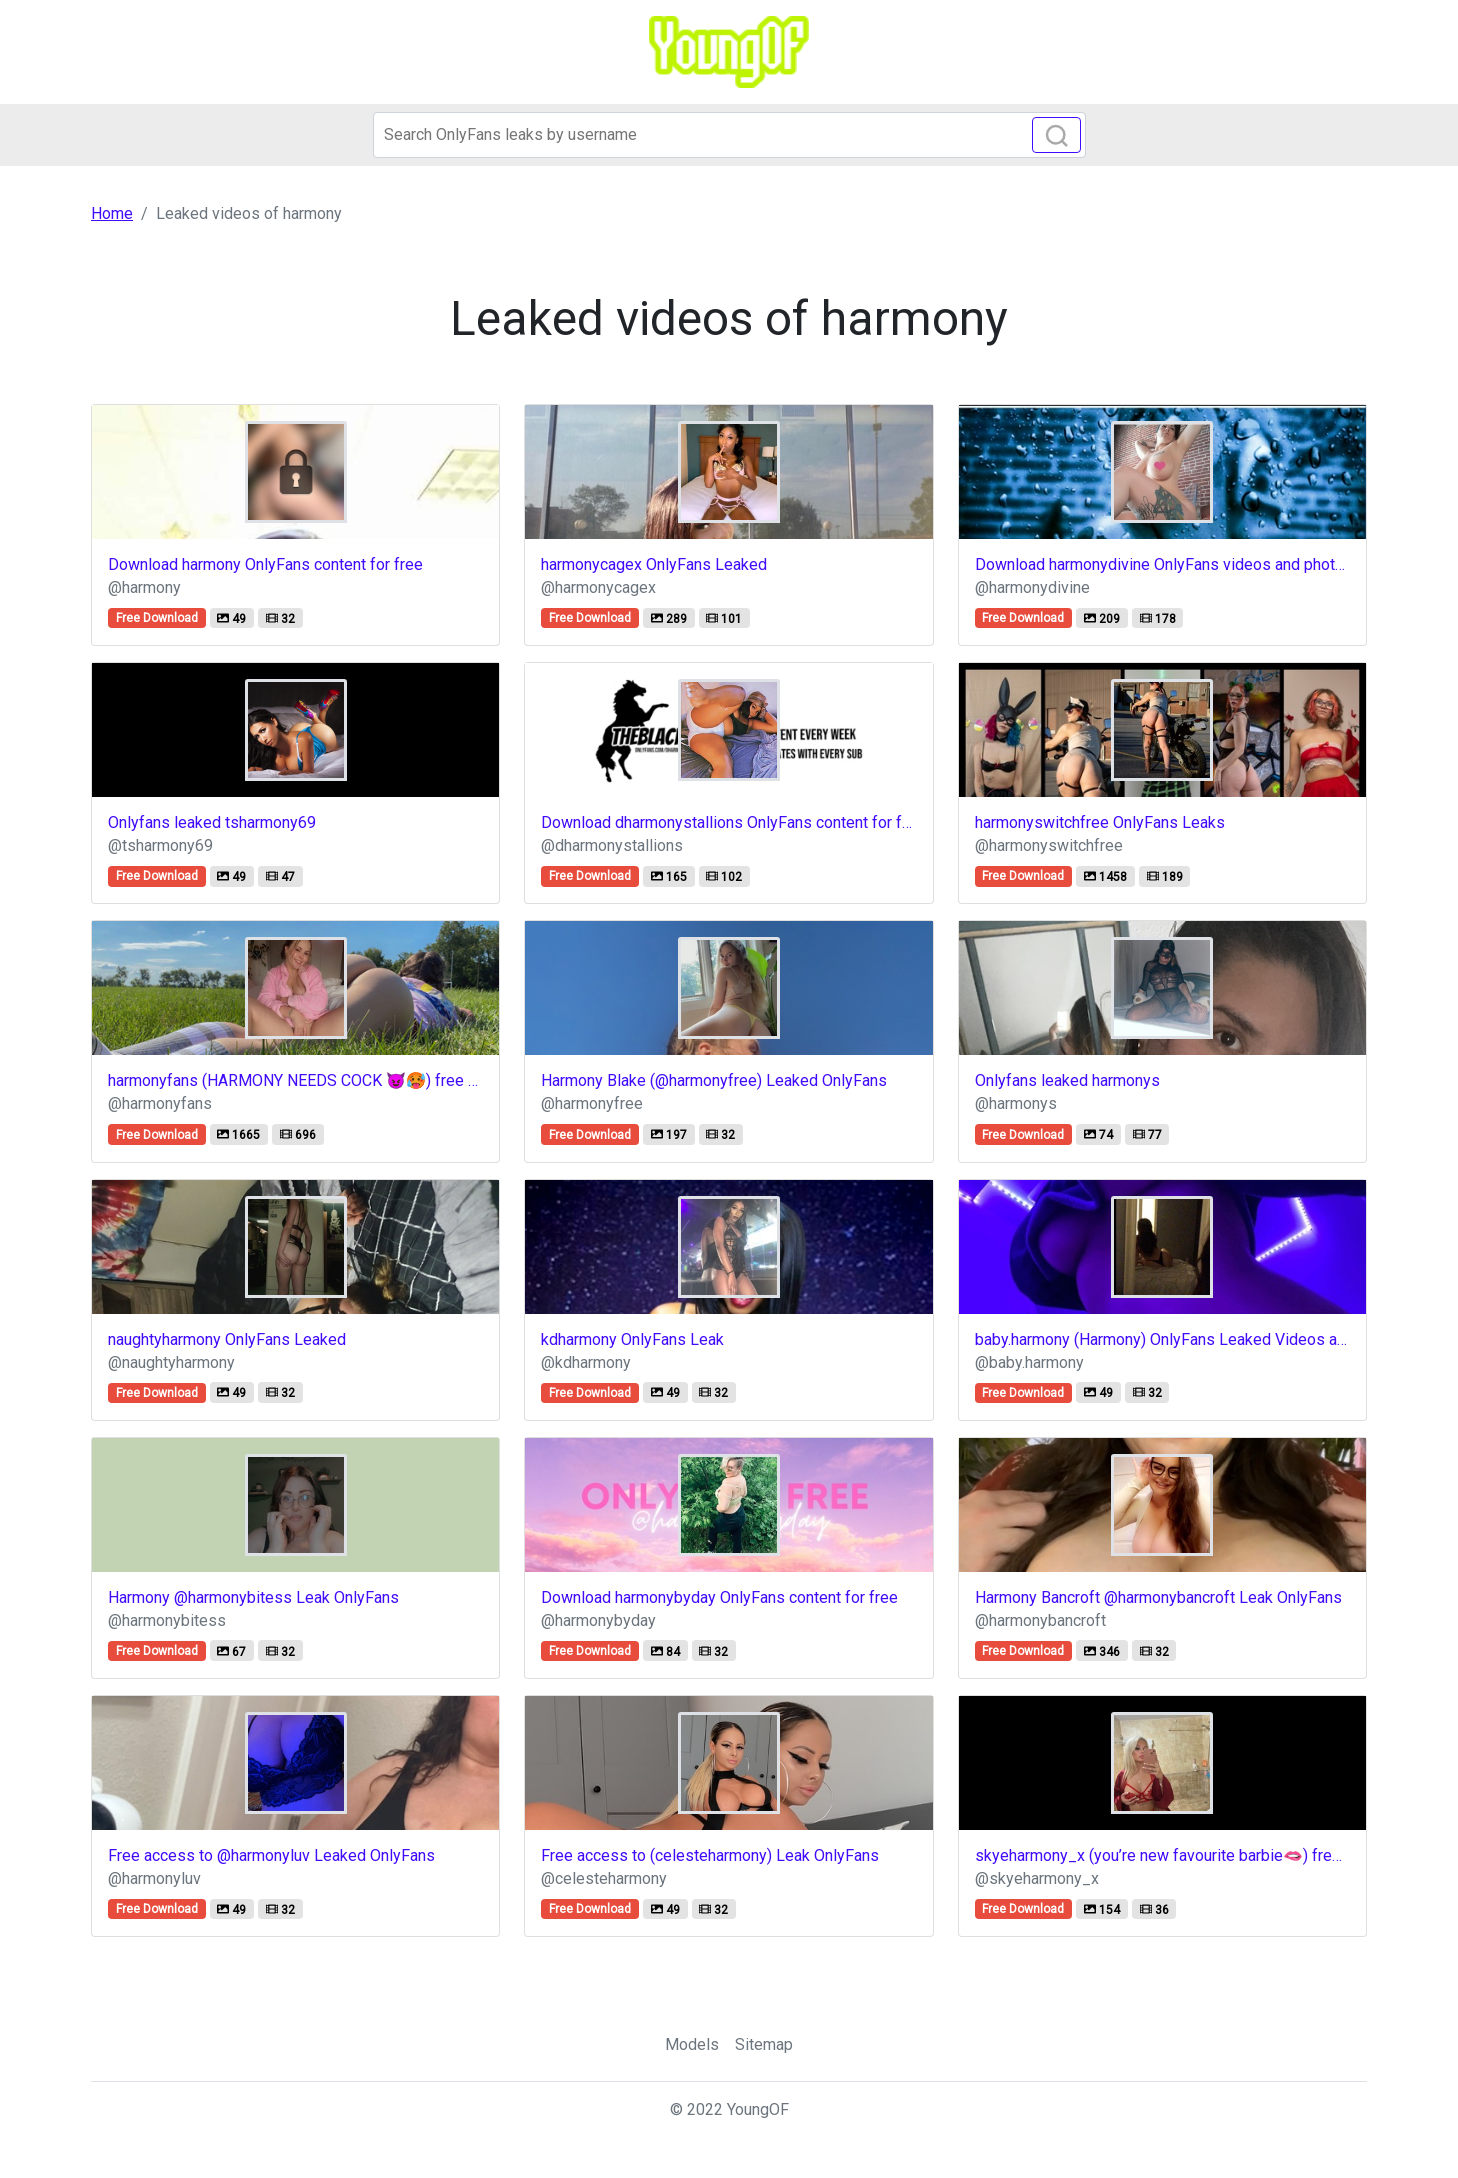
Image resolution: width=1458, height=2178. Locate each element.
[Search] (729, 135)
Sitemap (764, 2044)
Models (692, 2044)
